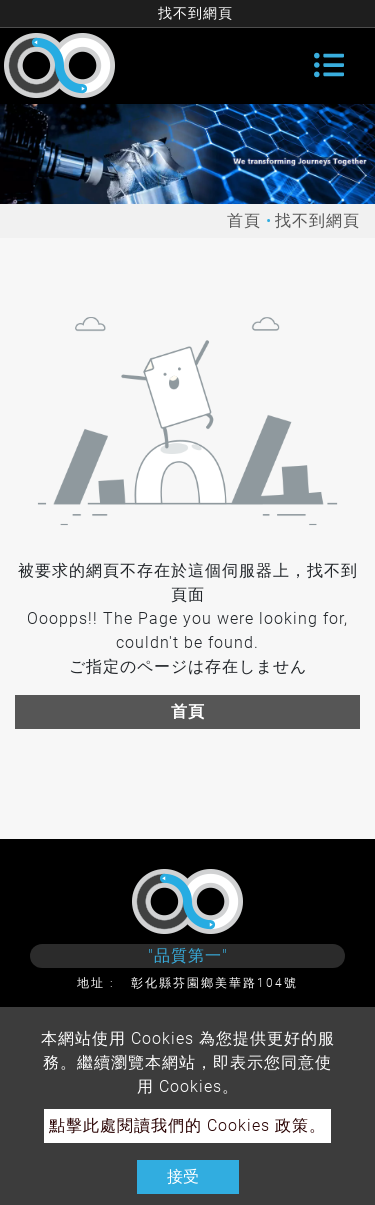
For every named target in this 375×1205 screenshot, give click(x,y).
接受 (183, 1176)
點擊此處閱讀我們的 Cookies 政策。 (187, 1125)
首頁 (244, 220)
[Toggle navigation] (329, 65)
